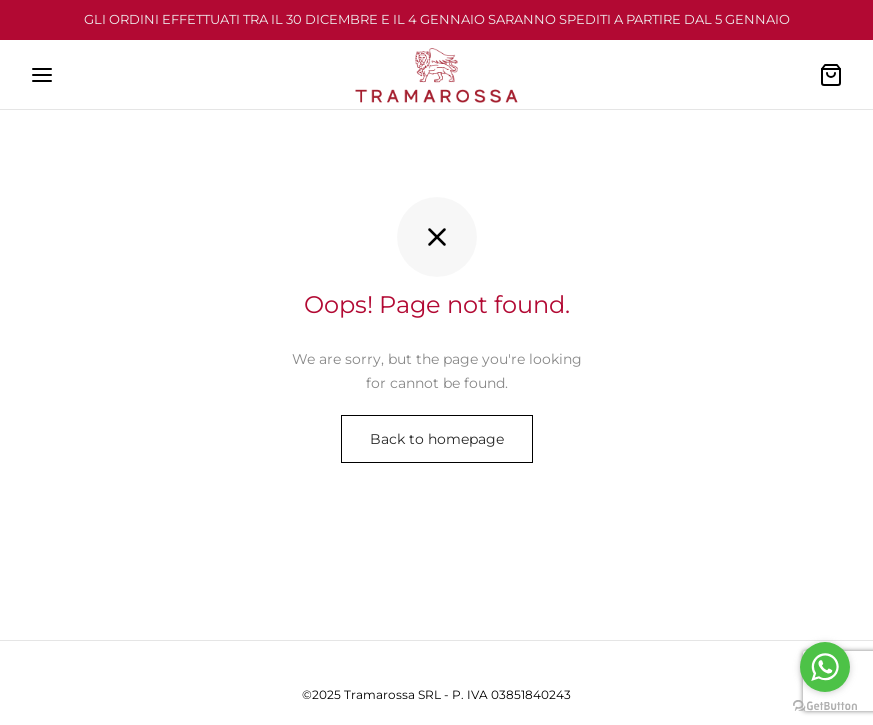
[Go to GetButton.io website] (825, 705)
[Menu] (42, 75)
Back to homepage (437, 439)
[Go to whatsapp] (825, 667)
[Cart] (831, 75)
